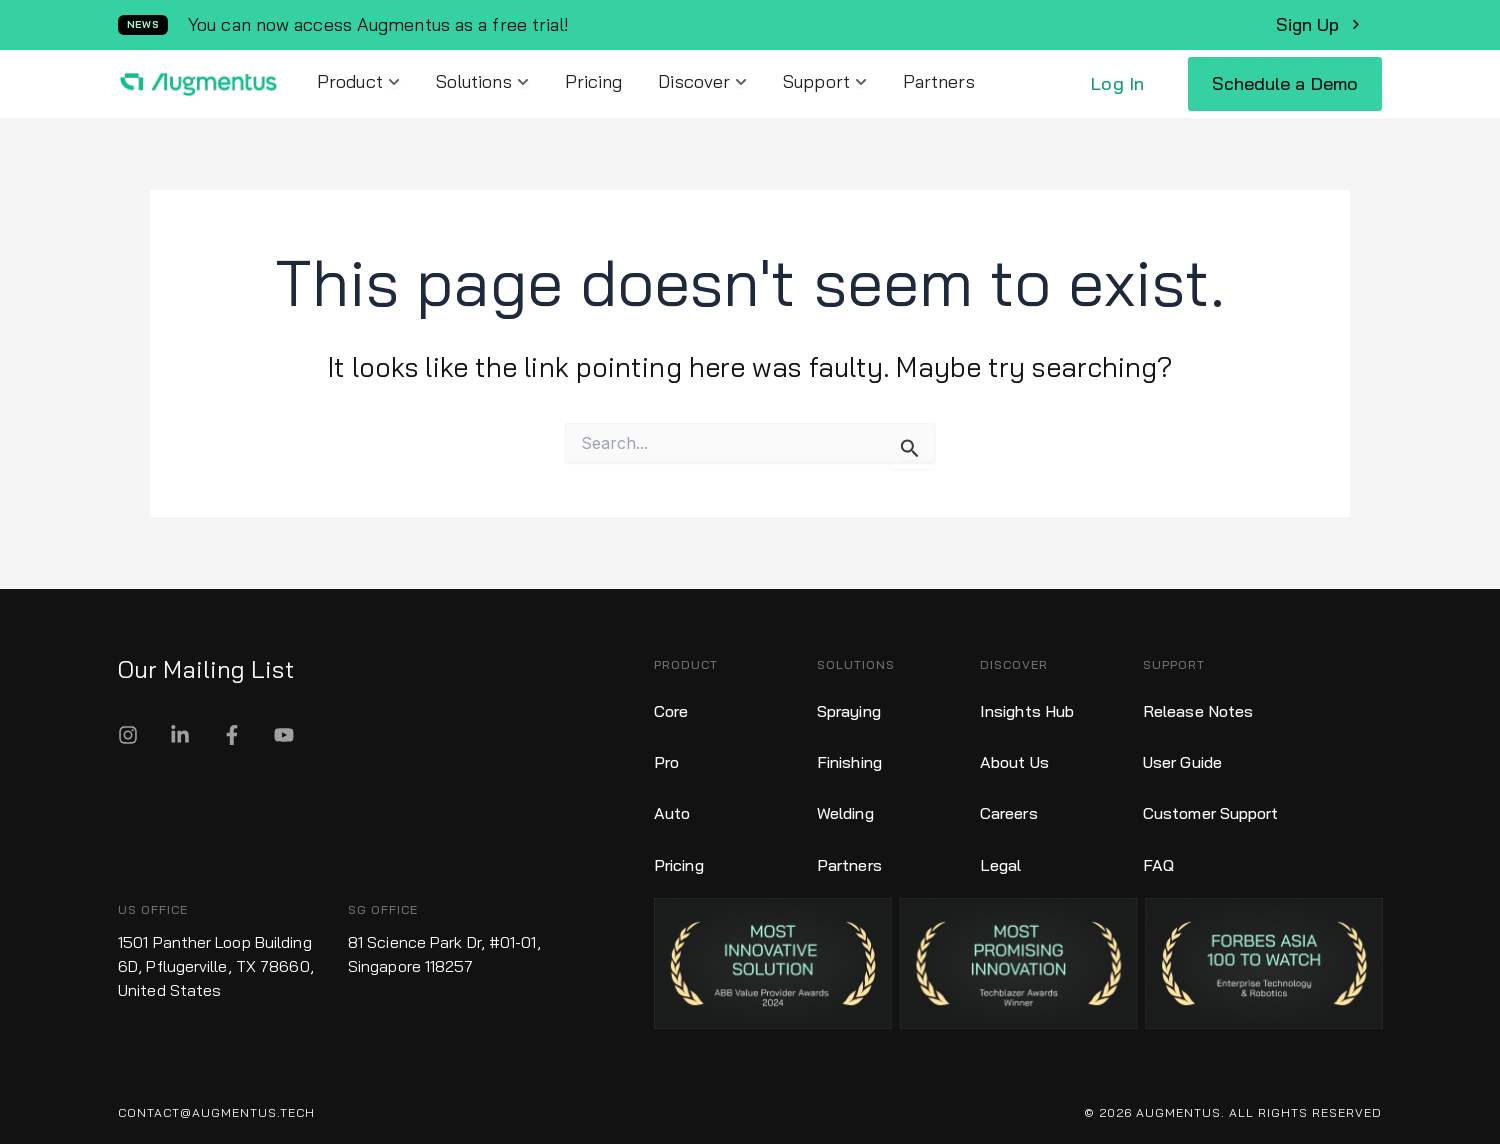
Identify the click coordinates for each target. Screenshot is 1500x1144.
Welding (845, 805)
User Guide (1182, 757)
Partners (849, 853)
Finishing (849, 757)
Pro (666, 757)
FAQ (1158, 853)
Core (671, 709)
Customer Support (1211, 805)
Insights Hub (1027, 709)
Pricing (679, 853)
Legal (1001, 853)
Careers (1009, 805)
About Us (1014, 757)
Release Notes (1198, 709)
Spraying (849, 709)
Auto (672, 805)
